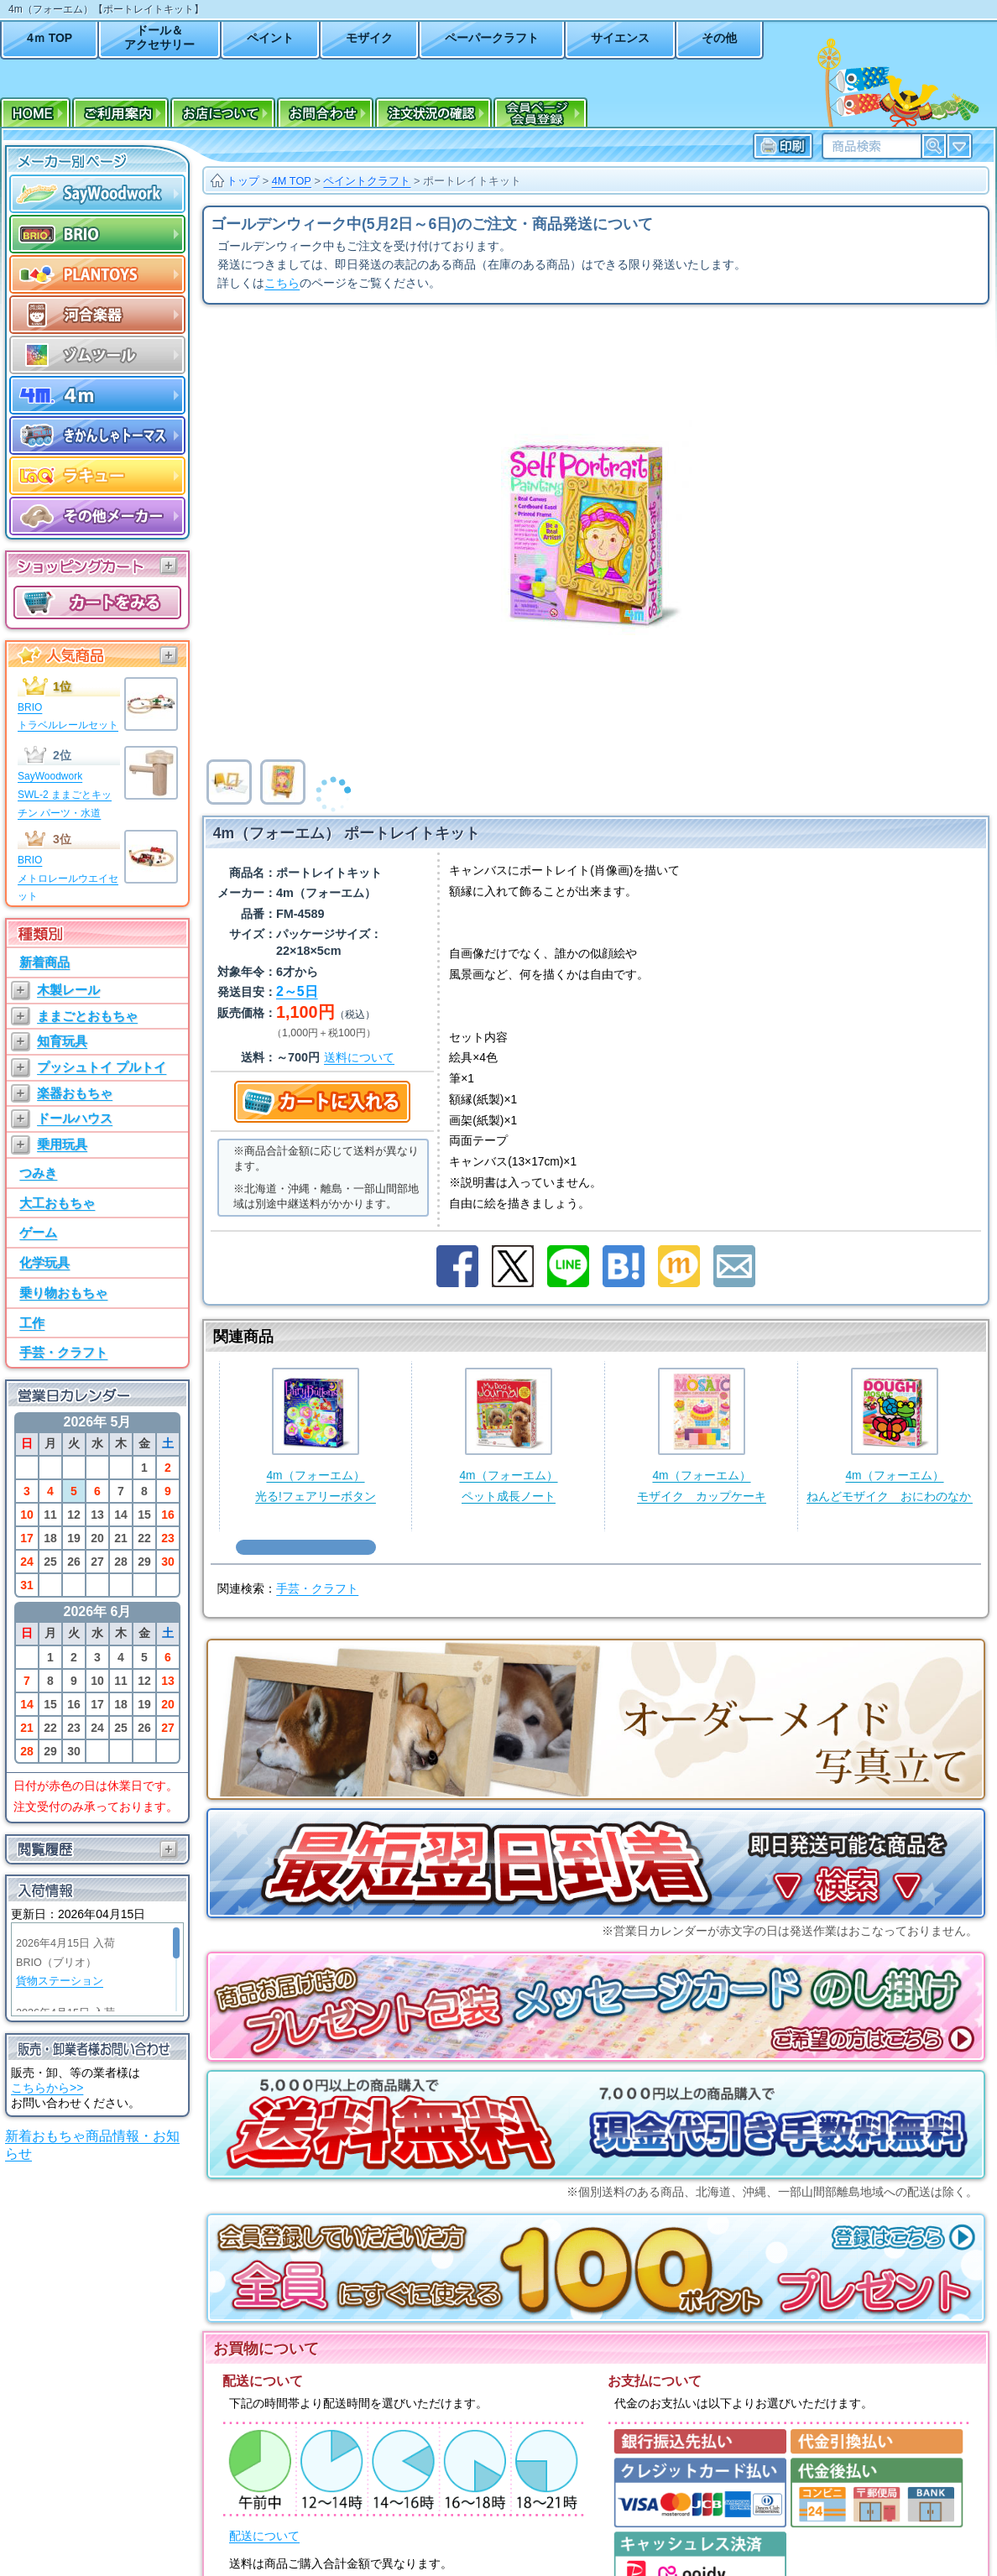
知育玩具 (62, 1041)
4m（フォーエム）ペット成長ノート (508, 1435)
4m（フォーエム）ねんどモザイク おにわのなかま (894, 1435)
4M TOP (291, 181)
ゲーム (38, 1232)
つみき (38, 1172)
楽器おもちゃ (74, 1093)
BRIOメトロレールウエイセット (68, 878)
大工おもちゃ (57, 1203)
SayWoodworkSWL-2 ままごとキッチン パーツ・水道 (65, 794)
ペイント (270, 37)
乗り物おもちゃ (63, 1292)
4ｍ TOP (49, 37)
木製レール (68, 990)
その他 (719, 37)
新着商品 (44, 962)
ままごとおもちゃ (87, 1016)
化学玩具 (44, 1262)
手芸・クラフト (63, 1352)
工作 (31, 1323)
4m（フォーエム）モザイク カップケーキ (701, 1435)
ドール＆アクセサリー (159, 37)
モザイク (369, 37)
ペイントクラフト (366, 181)
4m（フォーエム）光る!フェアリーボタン (315, 1435)
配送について (264, 2536)
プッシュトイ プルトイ (101, 1067)
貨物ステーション (59, 1981)
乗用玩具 (62, 1144)
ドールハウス (74, 1118)
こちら (282, 283)
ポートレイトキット (472, 181)
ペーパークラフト (492, 37)
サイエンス (620, 37)
